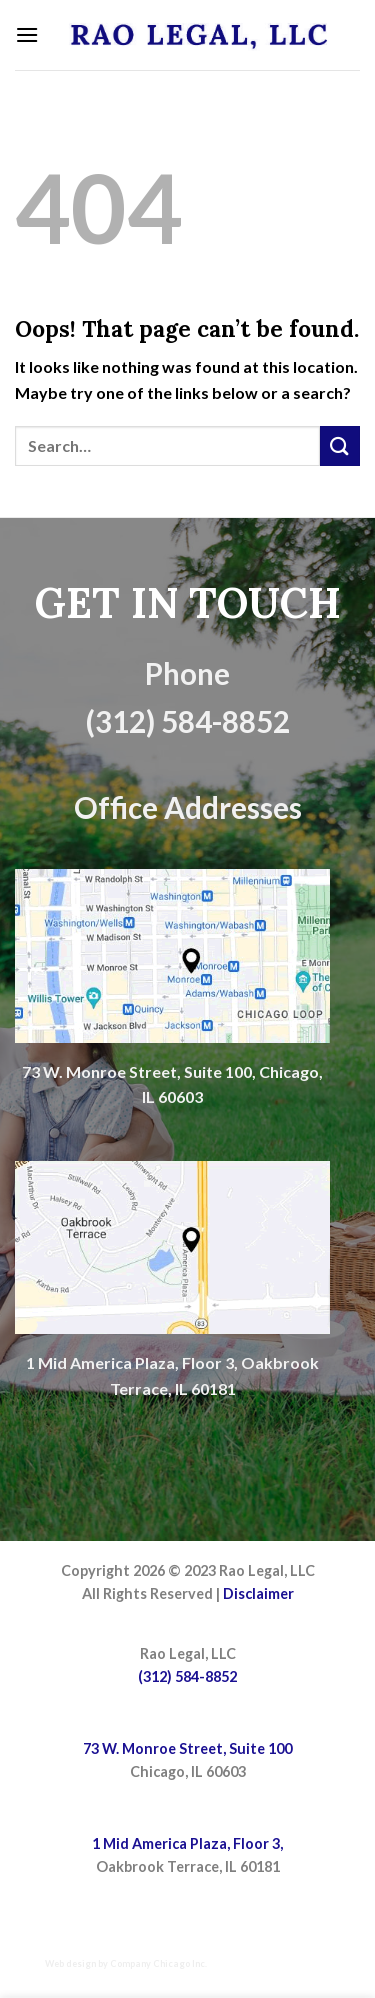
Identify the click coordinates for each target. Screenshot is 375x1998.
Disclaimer (258, 1593)
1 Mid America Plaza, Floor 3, (187, 1843)
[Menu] (27, 34)
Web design (70, 1963)
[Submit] (340, 445)
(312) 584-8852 (187, 1676)
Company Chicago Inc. (158, 1963)
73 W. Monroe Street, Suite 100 (187, 1748)
